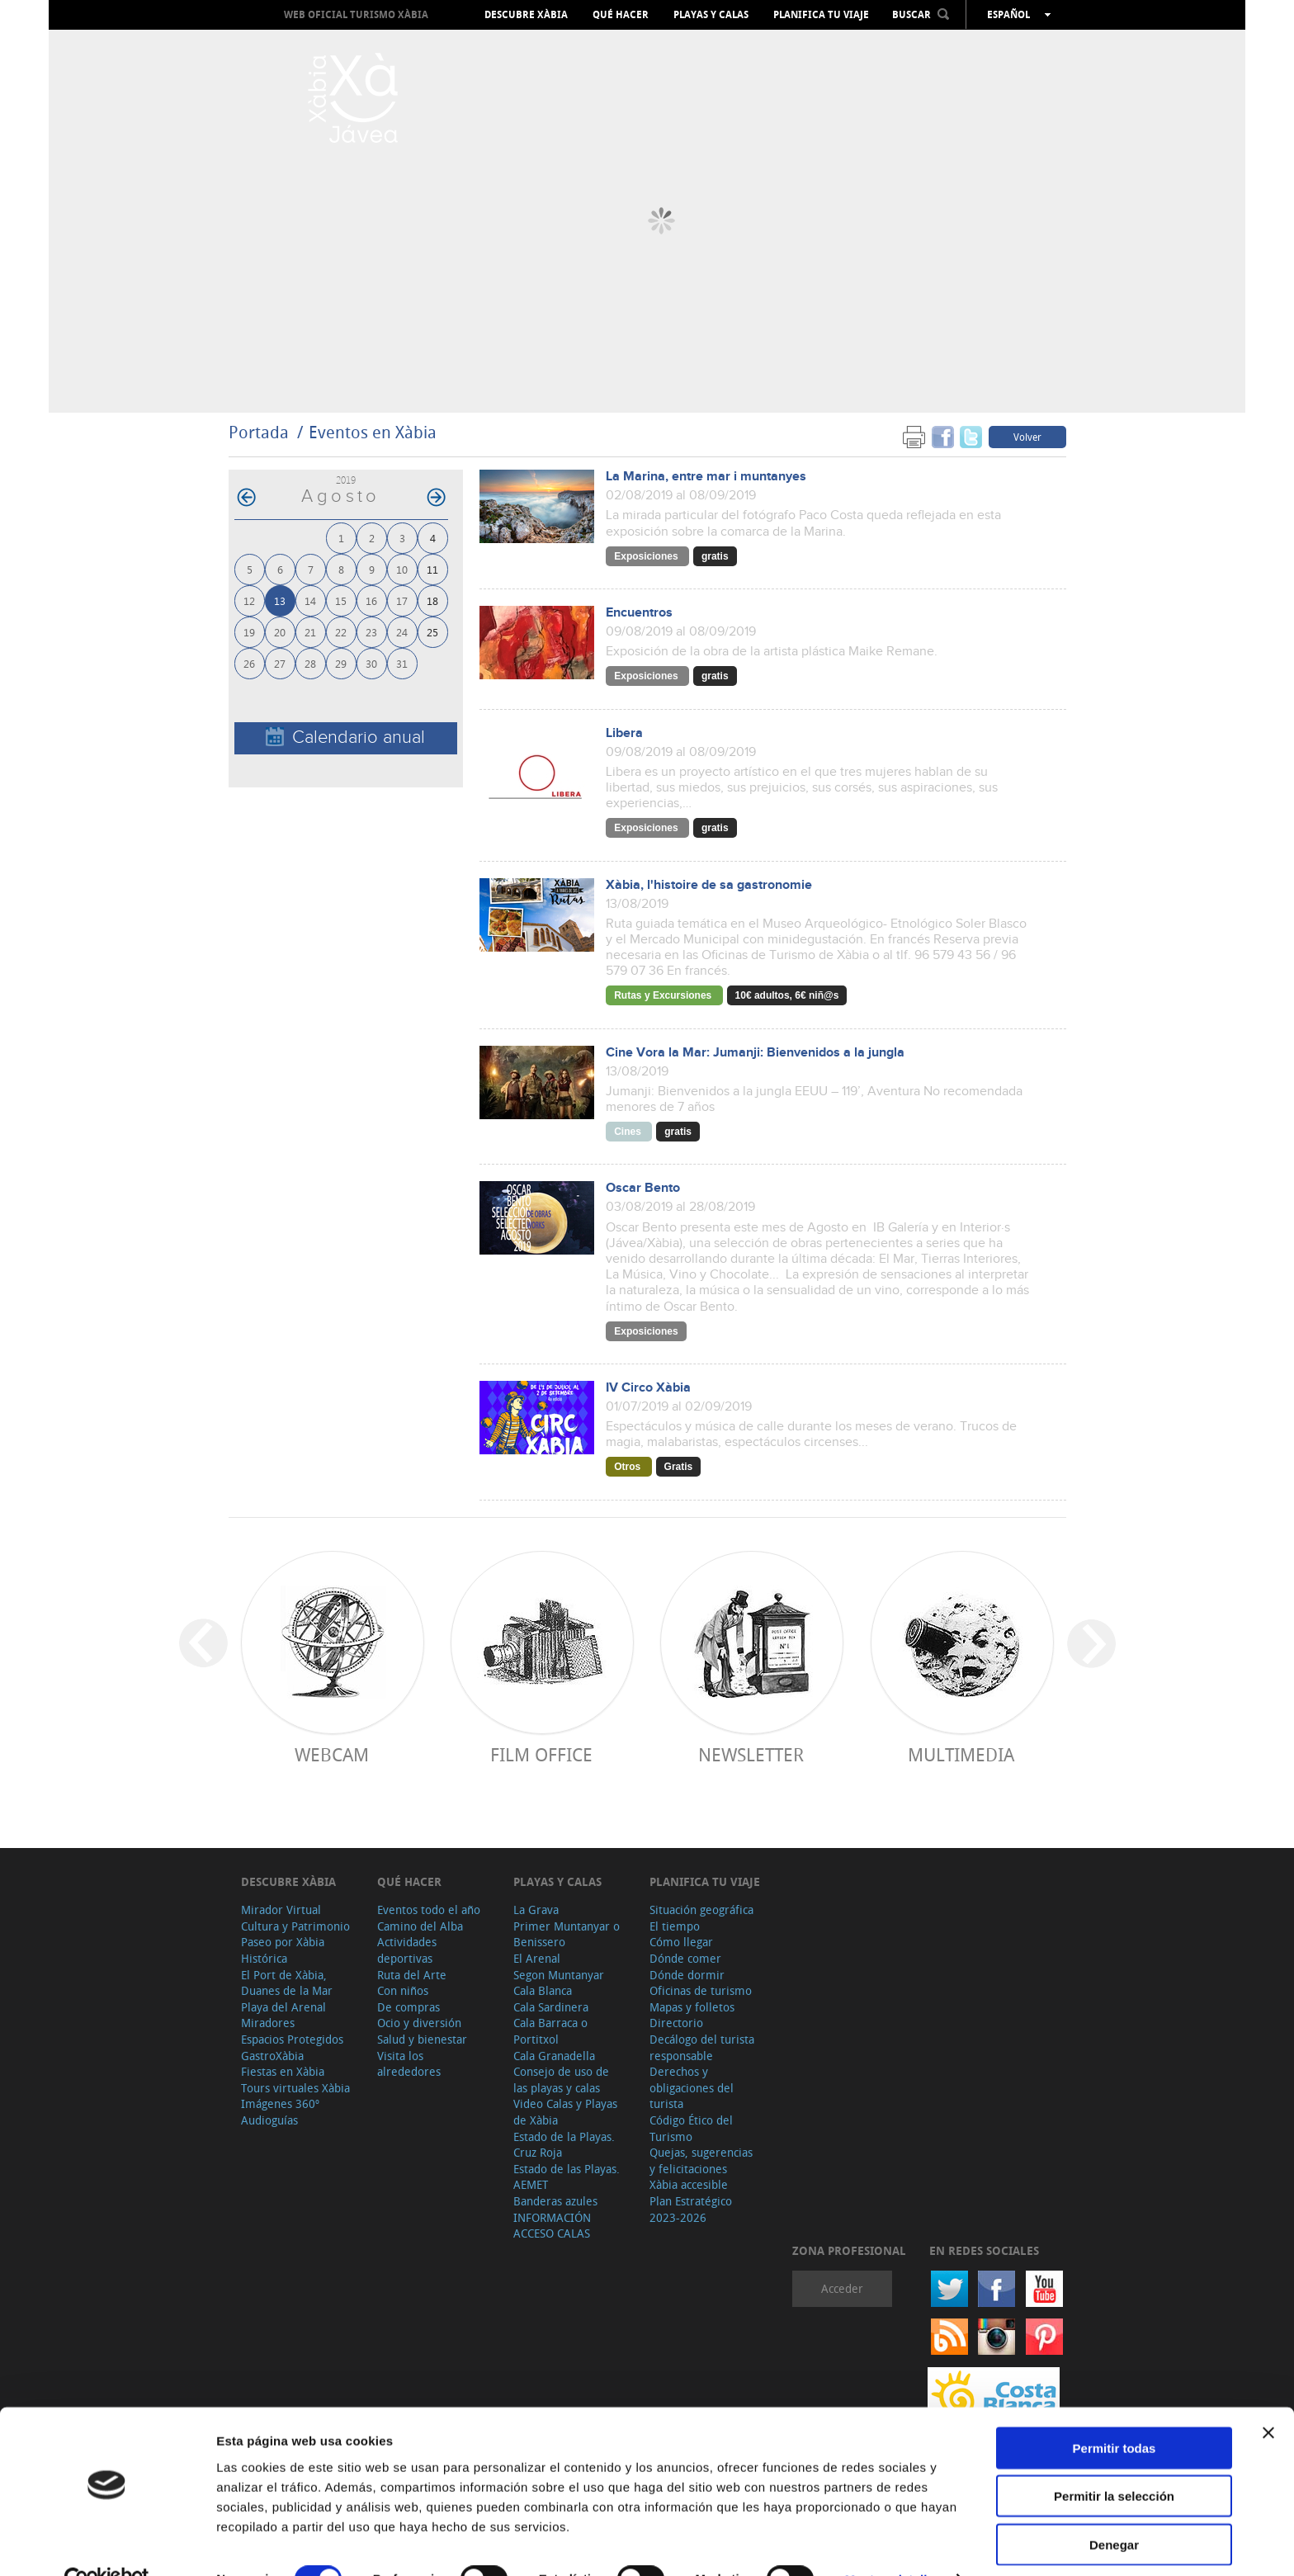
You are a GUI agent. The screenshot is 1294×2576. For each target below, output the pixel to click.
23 (371, 632)
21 (310, 632)
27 (280, 663)
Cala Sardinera (550, 2007)
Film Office (541, 1754)
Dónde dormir (687, 1975)
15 (341, 600)
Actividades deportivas (407, 1950)
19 (249, 632)
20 (280, 632)
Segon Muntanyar (558, 1975)
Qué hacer (621, 15)
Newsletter (751, 1754)
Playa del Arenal (283, 2007)
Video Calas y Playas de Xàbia (565, 2112)
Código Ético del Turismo (691, 2128)
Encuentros (639, 613)
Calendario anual (345, 737)
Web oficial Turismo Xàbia (356, 14)
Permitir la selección (1114, 2460)
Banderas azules (555, 2201)
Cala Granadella (554, 2055)
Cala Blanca (542, 1990)
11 (432, 569)
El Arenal (536, 1958)
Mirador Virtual (281, 1909)
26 (249, 663)
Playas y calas (711, 15)
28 (310, 663)
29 (341, 663)
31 (402, 663)
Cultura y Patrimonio (295, 1926)
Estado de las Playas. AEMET (566, 2177)
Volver (1027, 436)
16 (371, 600)
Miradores (268, 2022)
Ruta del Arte (411, 1975)
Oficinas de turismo (700, 1990)
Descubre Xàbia (526, 15)
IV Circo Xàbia (648, 1388)
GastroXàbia (272, 2055)
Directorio (676, 2022)
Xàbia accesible (688, 2184)
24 (402, 632)
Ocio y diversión (419, 2022)
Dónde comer (685, 1958)
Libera (624, 733)
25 (432, 632)
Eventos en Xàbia (373, 432)
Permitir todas (1114, 2411)
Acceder (842, 2288)
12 (249, 600)
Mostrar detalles (893, 2543)
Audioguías (269, 2120)
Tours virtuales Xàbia (295, 2088)
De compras (408, 2007)
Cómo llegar (681, 1942)
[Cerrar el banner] (1268, 2396)
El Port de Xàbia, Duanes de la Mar (287, 1983)
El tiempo (674, 1926)
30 (371, 663)
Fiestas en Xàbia (282, 2071)
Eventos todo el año (428, 1909)
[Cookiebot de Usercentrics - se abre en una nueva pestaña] (107, 2543)
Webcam (332, 1754)
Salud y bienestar (422, 2039)
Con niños (402, 1990)
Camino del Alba (420, 1926)
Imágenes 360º (280, 2103)
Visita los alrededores (409, 2064)
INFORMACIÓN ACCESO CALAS (552, 2226)
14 (310, 600)
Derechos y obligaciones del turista (691, 2087)
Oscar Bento (643, 1188)
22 (341, 632)
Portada (259, 432)
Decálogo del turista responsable (701, 2047)
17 (402, 600)
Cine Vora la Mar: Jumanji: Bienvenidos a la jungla (755, 1053)
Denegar (1114, 2508)
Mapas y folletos (691, 2007)
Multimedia (961, 1754)
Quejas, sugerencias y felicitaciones (701, 2160)
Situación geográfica (701, 1909)
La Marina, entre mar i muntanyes (706, 476)
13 (280, 600)
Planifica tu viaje (821, 15)
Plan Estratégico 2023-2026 (690, 2209)
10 (402, 569)
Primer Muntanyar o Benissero (566, 1934)
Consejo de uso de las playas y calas (561, 2079)
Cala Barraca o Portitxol (550, 2031)
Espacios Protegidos (292, 2039)
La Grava (536, 1909)
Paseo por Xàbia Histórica (282, 1950)
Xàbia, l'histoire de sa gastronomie (709, 885)
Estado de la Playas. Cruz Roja (564, 2145)
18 (432, 600)
